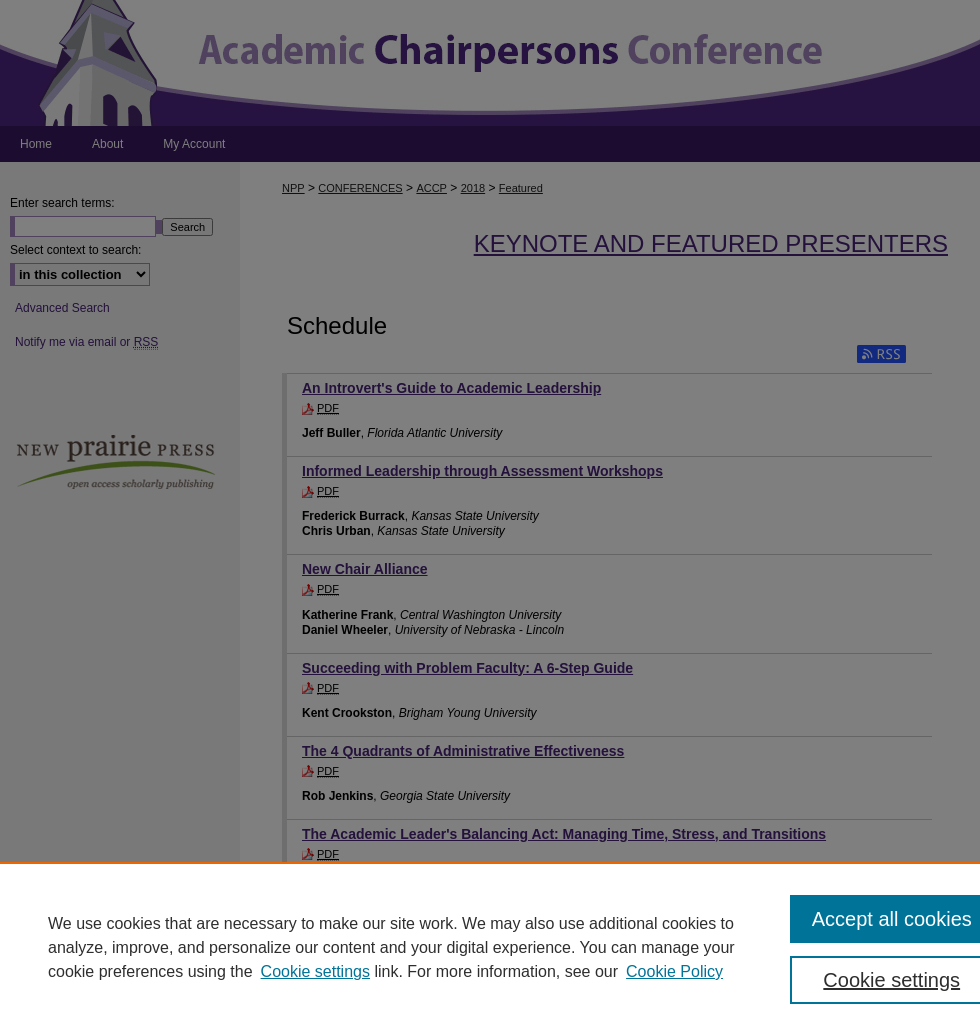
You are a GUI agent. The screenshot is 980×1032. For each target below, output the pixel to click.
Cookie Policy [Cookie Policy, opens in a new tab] (674, 971)
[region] (490, 947)
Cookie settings (315, 971)
